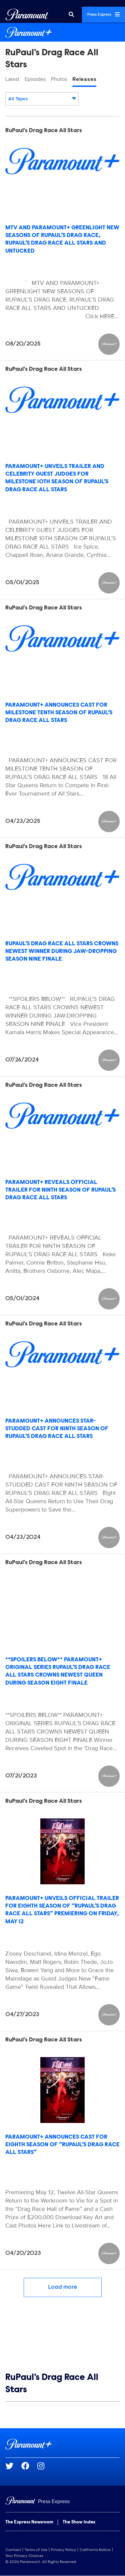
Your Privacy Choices (24, 2556)
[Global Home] (26, 15)
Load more (62, 2287)
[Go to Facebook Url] (29, 2466)
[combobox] (42, 99)
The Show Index (79, 2522)
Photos (59, 79)
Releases (84, 79)
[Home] (62, 2501)
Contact (13, 2550)
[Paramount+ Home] (62, 32)
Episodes (35, 79)
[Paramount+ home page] (62, 2444)
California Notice (95, 2550)
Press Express (103, 14)
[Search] (71, 15)
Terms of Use (36, 2550)
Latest (12, 79)
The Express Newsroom (29, 2522)
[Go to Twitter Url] (13, 2466)
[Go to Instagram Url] (44, 2466)
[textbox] (42, 99)
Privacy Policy (63, 2550)
